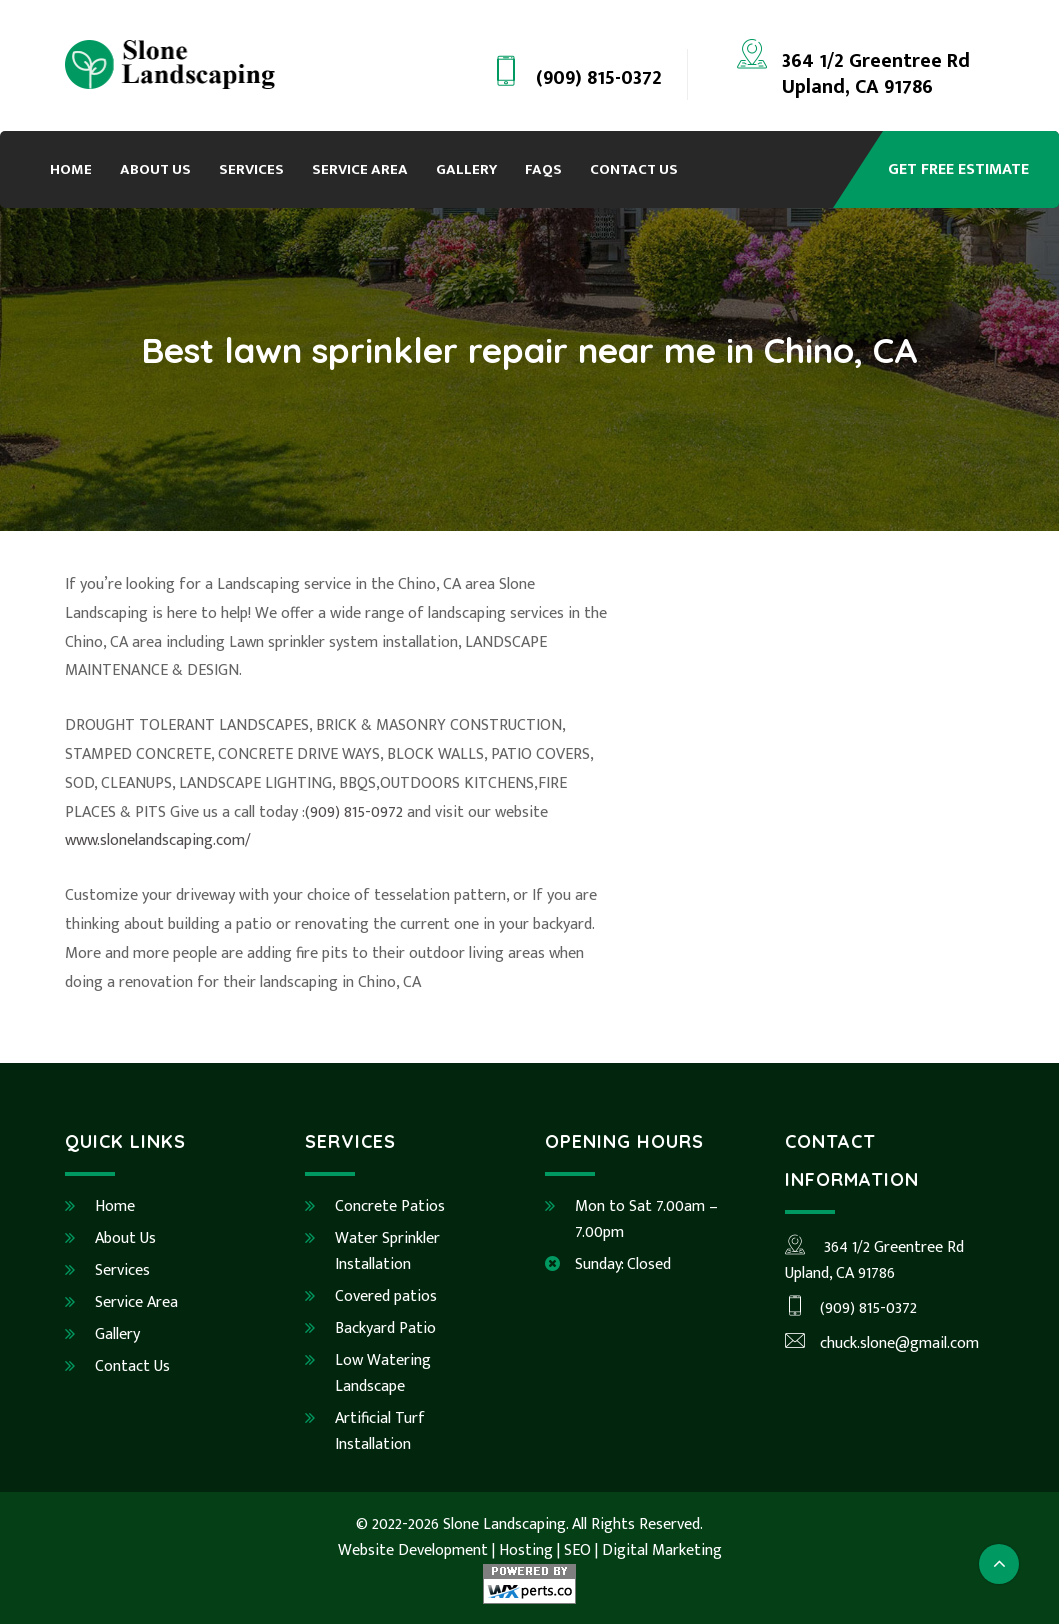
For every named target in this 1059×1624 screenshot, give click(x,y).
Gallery (466, 169)
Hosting (526, 1550)
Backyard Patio (385, 1328)
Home (71, 169)
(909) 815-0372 (599, 78)
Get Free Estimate (958, 169)
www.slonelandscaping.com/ (158, 840)
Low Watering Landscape (383, 1373)
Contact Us (634, 169)
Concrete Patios (390, 1206)
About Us (155, 169)
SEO (577, 1550)
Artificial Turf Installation (380, 1431)
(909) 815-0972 (354, 812)
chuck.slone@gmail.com (882, 1343)
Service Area (360, 169)
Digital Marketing (662, 1550)
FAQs (543, 169)
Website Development (413, 1550)
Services (251, 169)
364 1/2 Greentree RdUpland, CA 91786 (876, 74)
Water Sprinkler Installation (387, 1251)
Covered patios (386, 1296)
